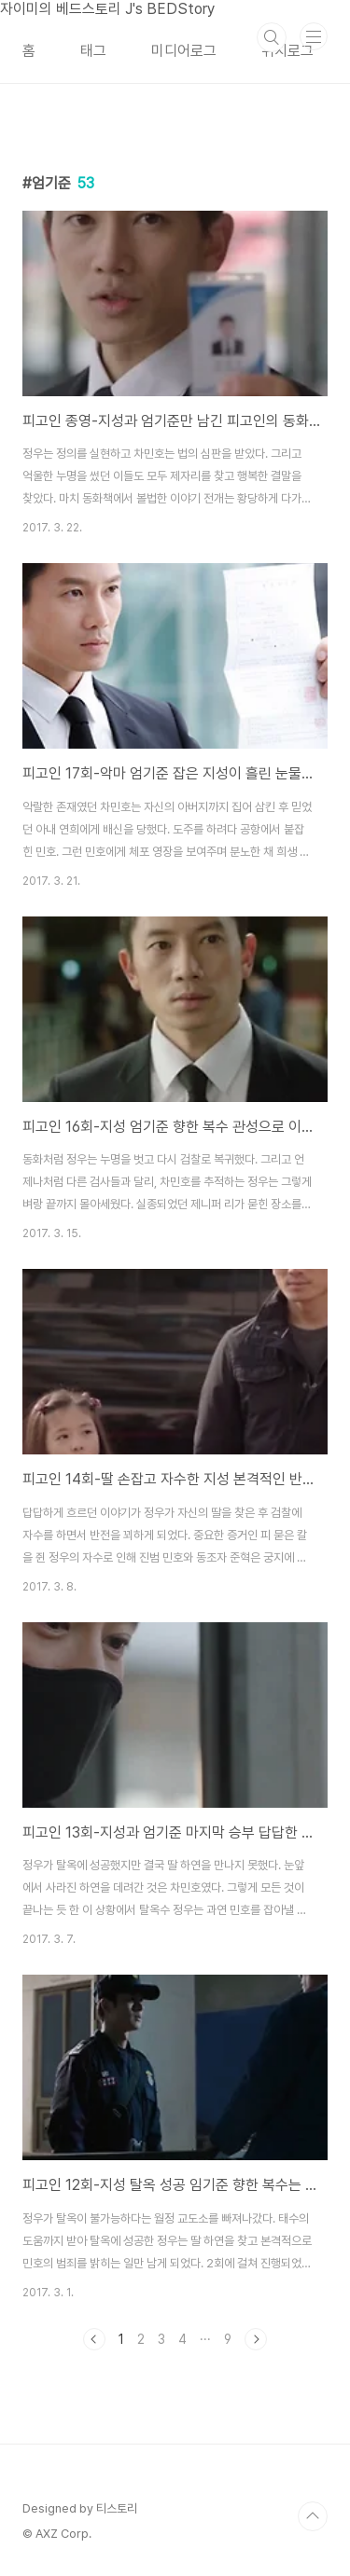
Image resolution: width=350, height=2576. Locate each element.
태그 (93, 51)
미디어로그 (184, 51)
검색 (272, 37)
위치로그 (287, 51)
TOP (313, 2516)
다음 (256, 2339)
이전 (94, 2339)
